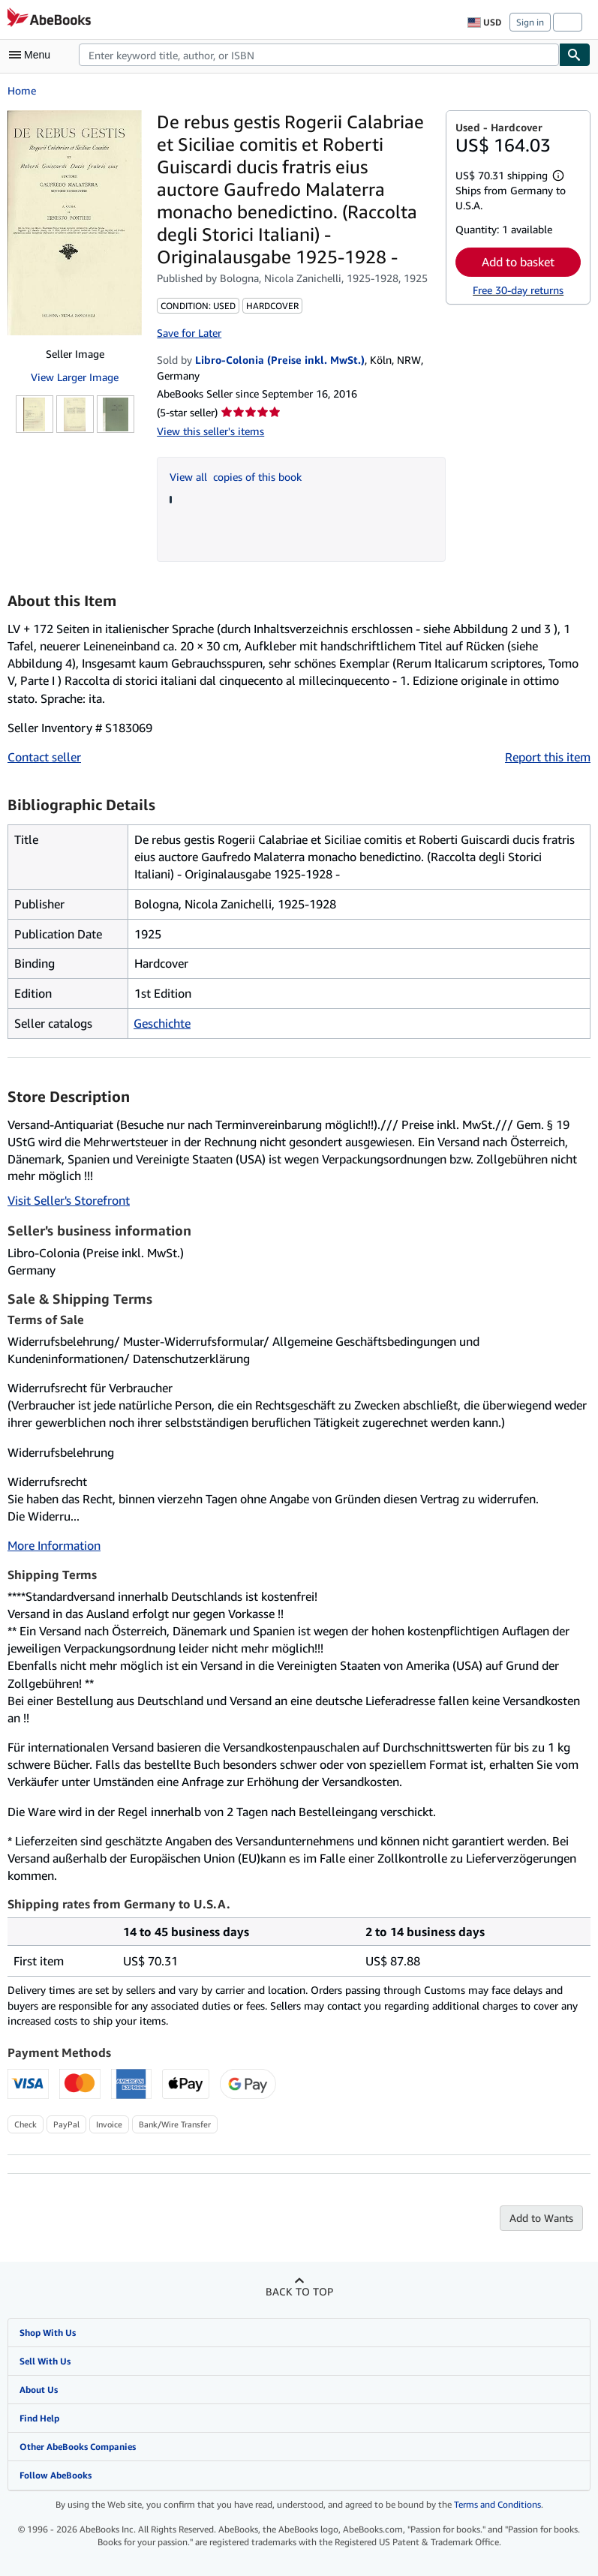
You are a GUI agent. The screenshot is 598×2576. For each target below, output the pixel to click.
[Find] (575, 55)
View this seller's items (210, 431)
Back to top (299, 2291)
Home (22, 90)
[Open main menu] (33, 55)
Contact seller (44, 756)
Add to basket (518, 261)
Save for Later (189, 332)
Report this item (547, 756)
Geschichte (162, 1023)
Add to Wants (541, 2217)
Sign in (530, 22)
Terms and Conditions (497, 2504)
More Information (54, 1545)
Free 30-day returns (518, 290)
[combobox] (319, 55)
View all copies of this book (236, 476)
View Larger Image (75, 377)
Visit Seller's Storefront (69, 1200)
